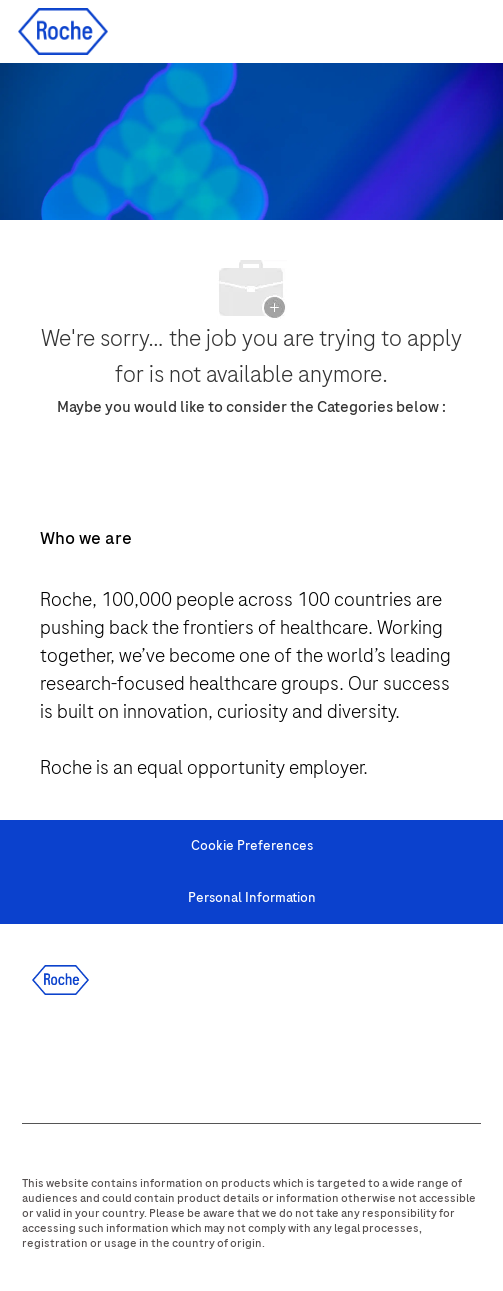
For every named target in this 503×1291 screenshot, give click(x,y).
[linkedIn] (91, 1054)
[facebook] (37, 1054)
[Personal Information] (252, 898)
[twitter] (145, 1054)
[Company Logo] (63, 30)
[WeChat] (307, 1054)
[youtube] (253, 1054)
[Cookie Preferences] (252, 846)
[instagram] (199, 1054)
